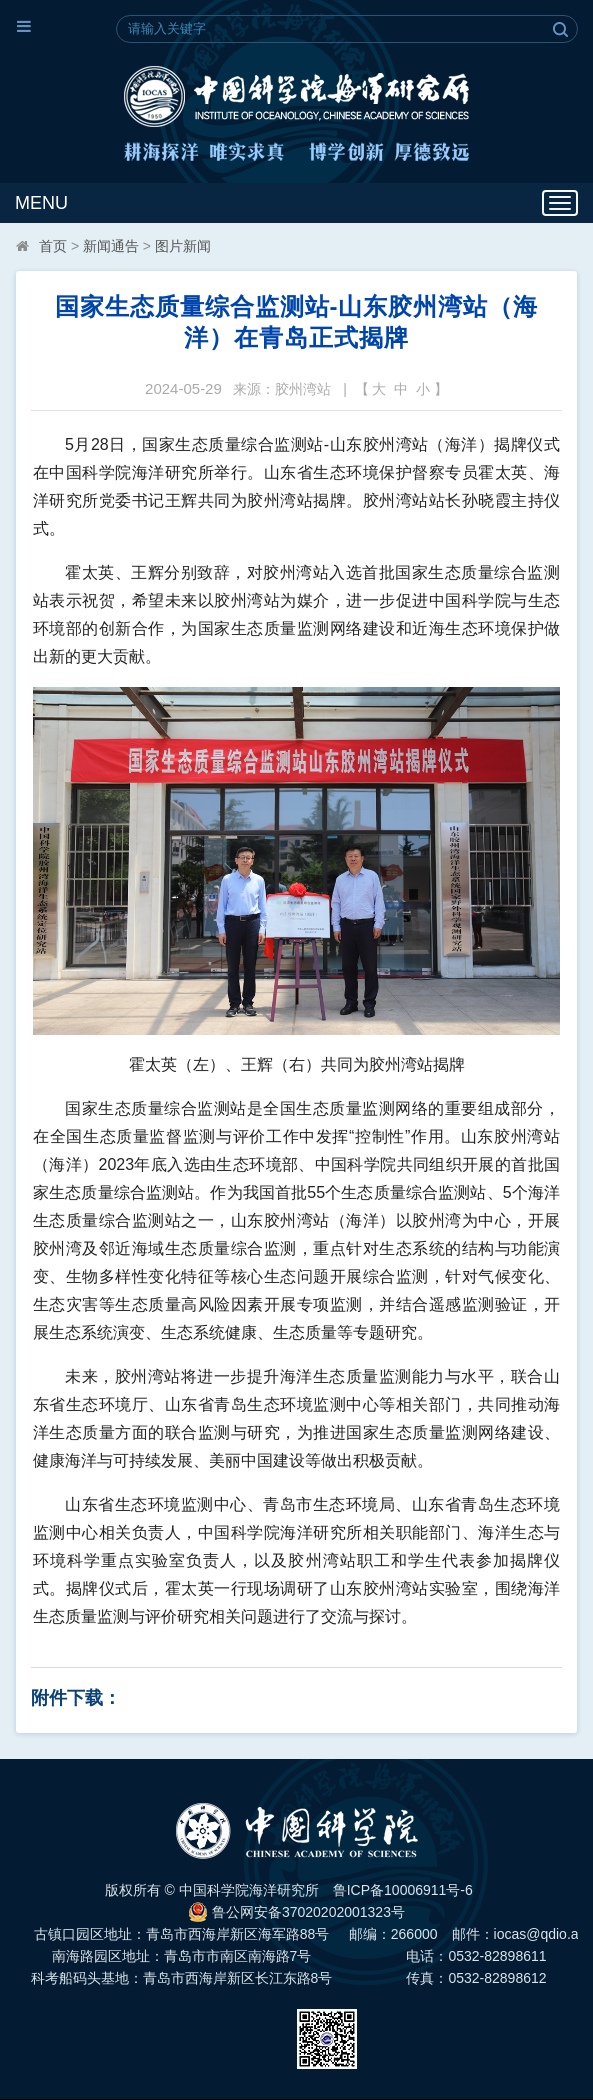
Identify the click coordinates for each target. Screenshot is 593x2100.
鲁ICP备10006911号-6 (403, 1890)
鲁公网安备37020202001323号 (296, 1912)
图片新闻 (183, 246)
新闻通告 (111, 246)
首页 (53, 246)
